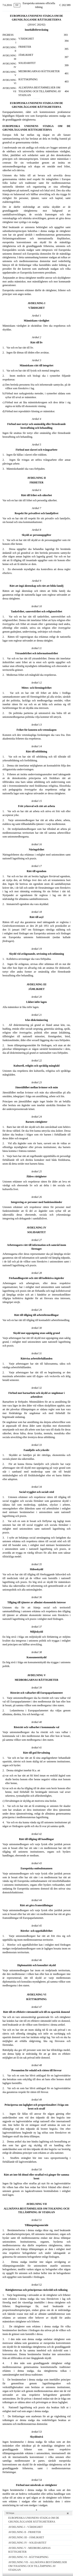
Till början (10, 2513)
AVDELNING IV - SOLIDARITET (27, 2542)
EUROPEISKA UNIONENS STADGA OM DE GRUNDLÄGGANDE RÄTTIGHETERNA (33, 2519)
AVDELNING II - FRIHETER (24, 2532)
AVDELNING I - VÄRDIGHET (25, 2527)
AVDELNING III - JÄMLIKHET (26, 2537)
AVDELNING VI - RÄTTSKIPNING (28, 2557)
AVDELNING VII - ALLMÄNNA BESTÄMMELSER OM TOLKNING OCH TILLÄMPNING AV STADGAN (37, 2566)
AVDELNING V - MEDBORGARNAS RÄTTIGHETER (29, 2550)
